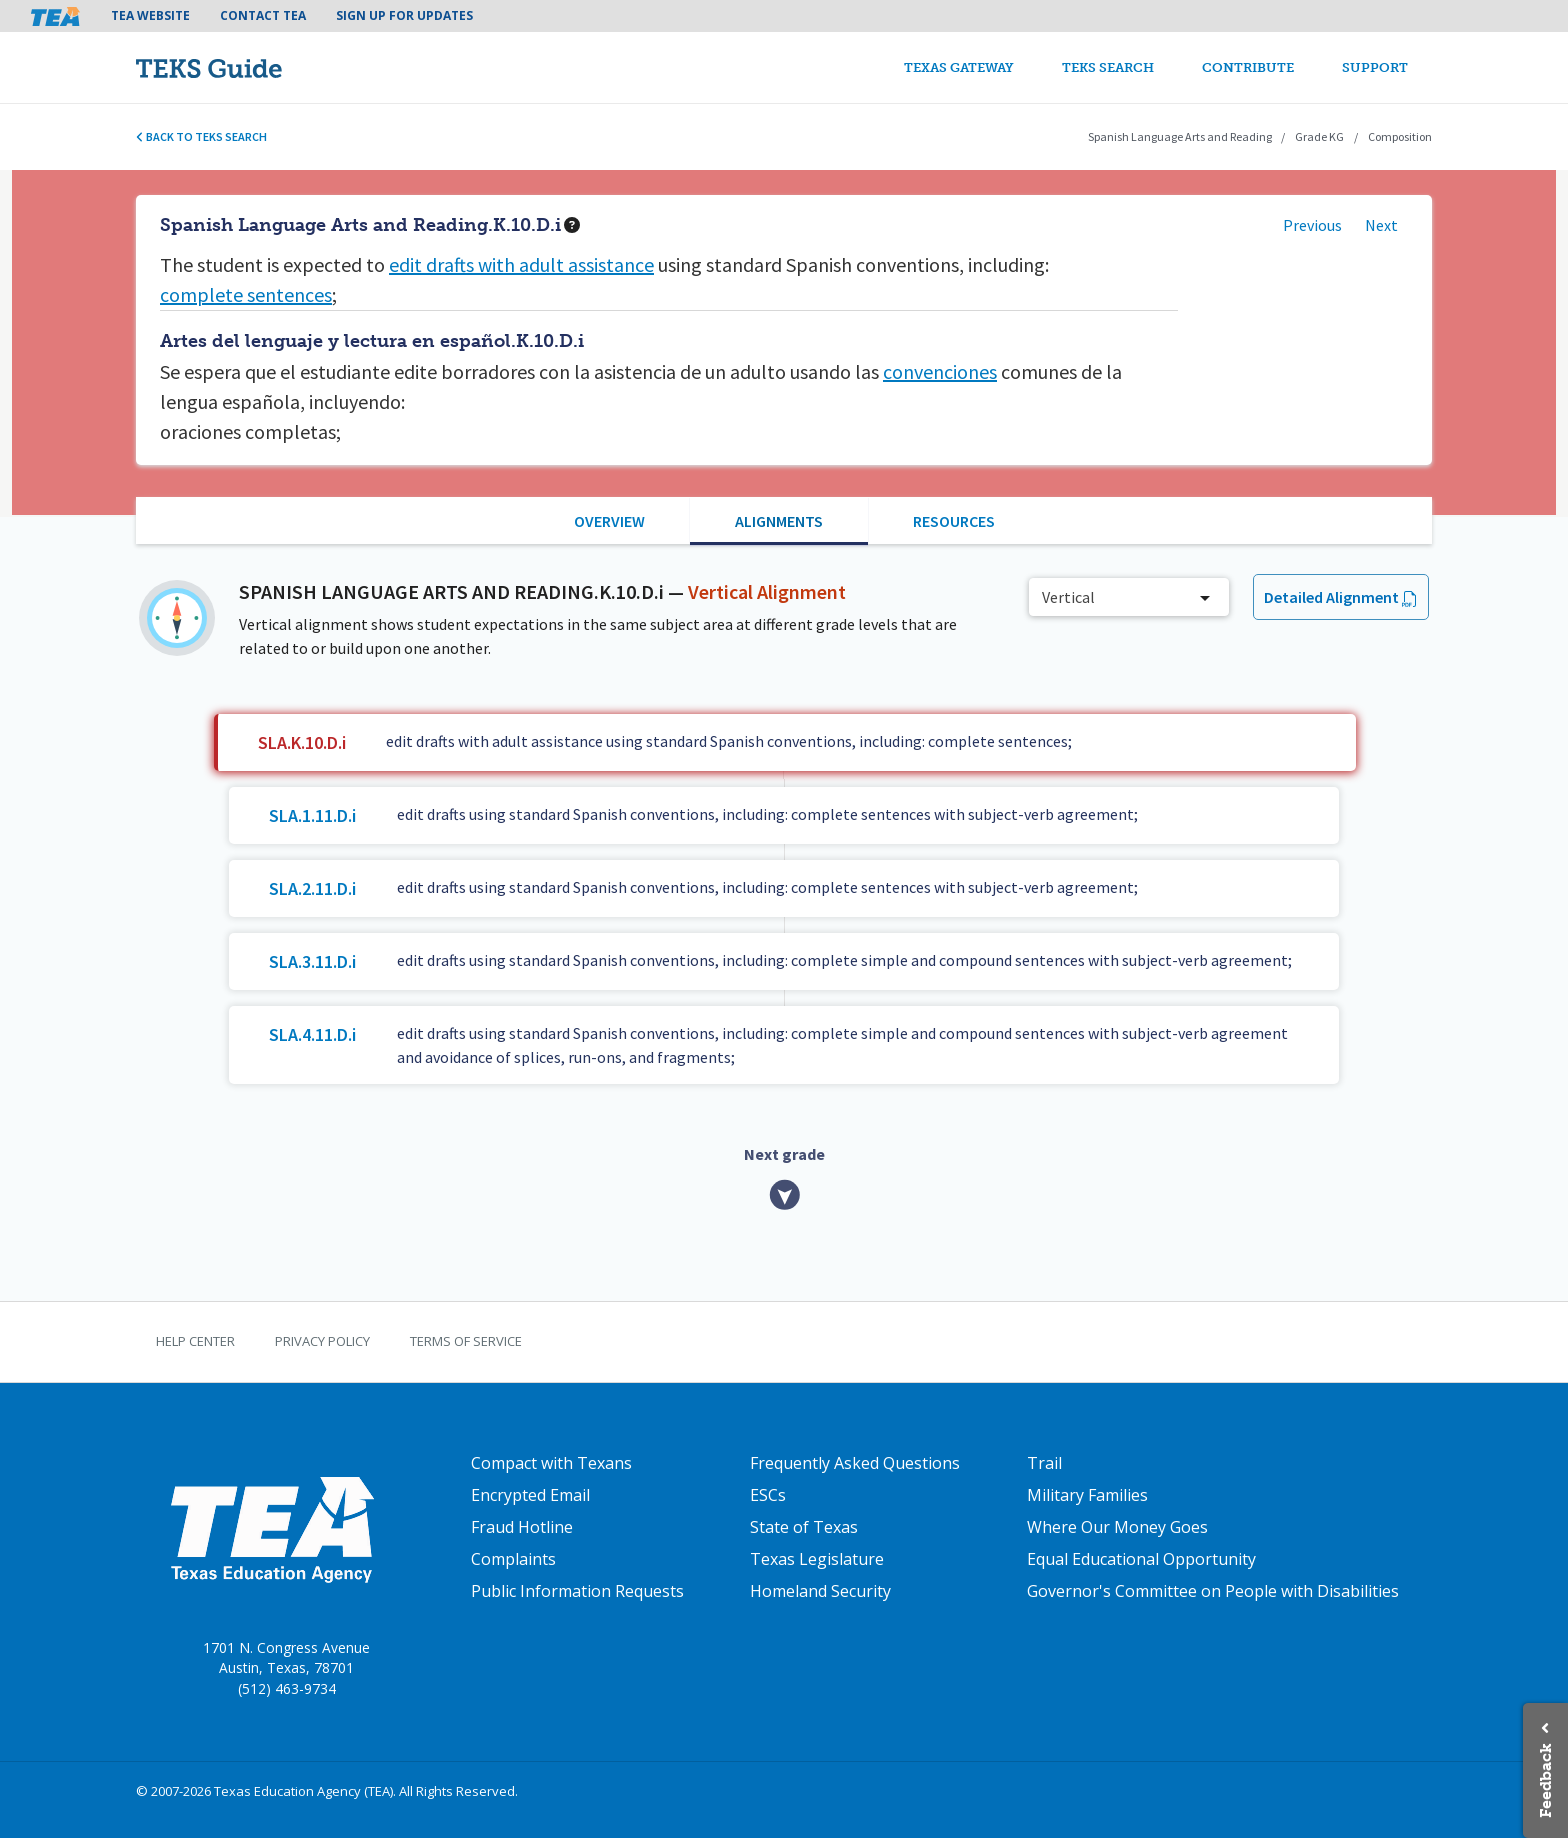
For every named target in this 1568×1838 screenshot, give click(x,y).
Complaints (513, 1559)
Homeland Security (820, 1591)
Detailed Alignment (1331, 597)
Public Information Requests (577, 1591)
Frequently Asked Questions (855, 1463)
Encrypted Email (530, 1495)
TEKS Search (1108, 67)
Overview (609, 521)
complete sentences (246, 294)
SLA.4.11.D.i (312, 1034)
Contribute (1248, 67)
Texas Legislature (817, 1559)
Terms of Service (466, 1341)
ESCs (768, 1495)
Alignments (779, 521)
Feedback (1545, 1780)
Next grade (784, 1154)
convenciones (940, 371)
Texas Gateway (959, 67)
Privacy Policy (322, 1341)
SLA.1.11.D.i (312, 815)
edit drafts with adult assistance (521, 264)
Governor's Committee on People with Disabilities (1213, 1591)
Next (1381, 225)
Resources (954, 521)
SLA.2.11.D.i (312, 888)
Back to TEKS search (201, 136)
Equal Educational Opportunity (1141, 1559)
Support (1375, 67)
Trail (1044, 1463)
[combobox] (1129, 597)
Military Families (1087, 1495)
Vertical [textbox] (1068, 597)
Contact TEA (263, 15)
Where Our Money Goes (1117, 1527)
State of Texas (804, 1527)
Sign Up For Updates (404, 15)
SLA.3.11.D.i (312, 961)
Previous (1312, 225)
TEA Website (150, 15)
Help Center (195, 1341)
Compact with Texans (551, 1463)
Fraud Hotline (522, 1527)
